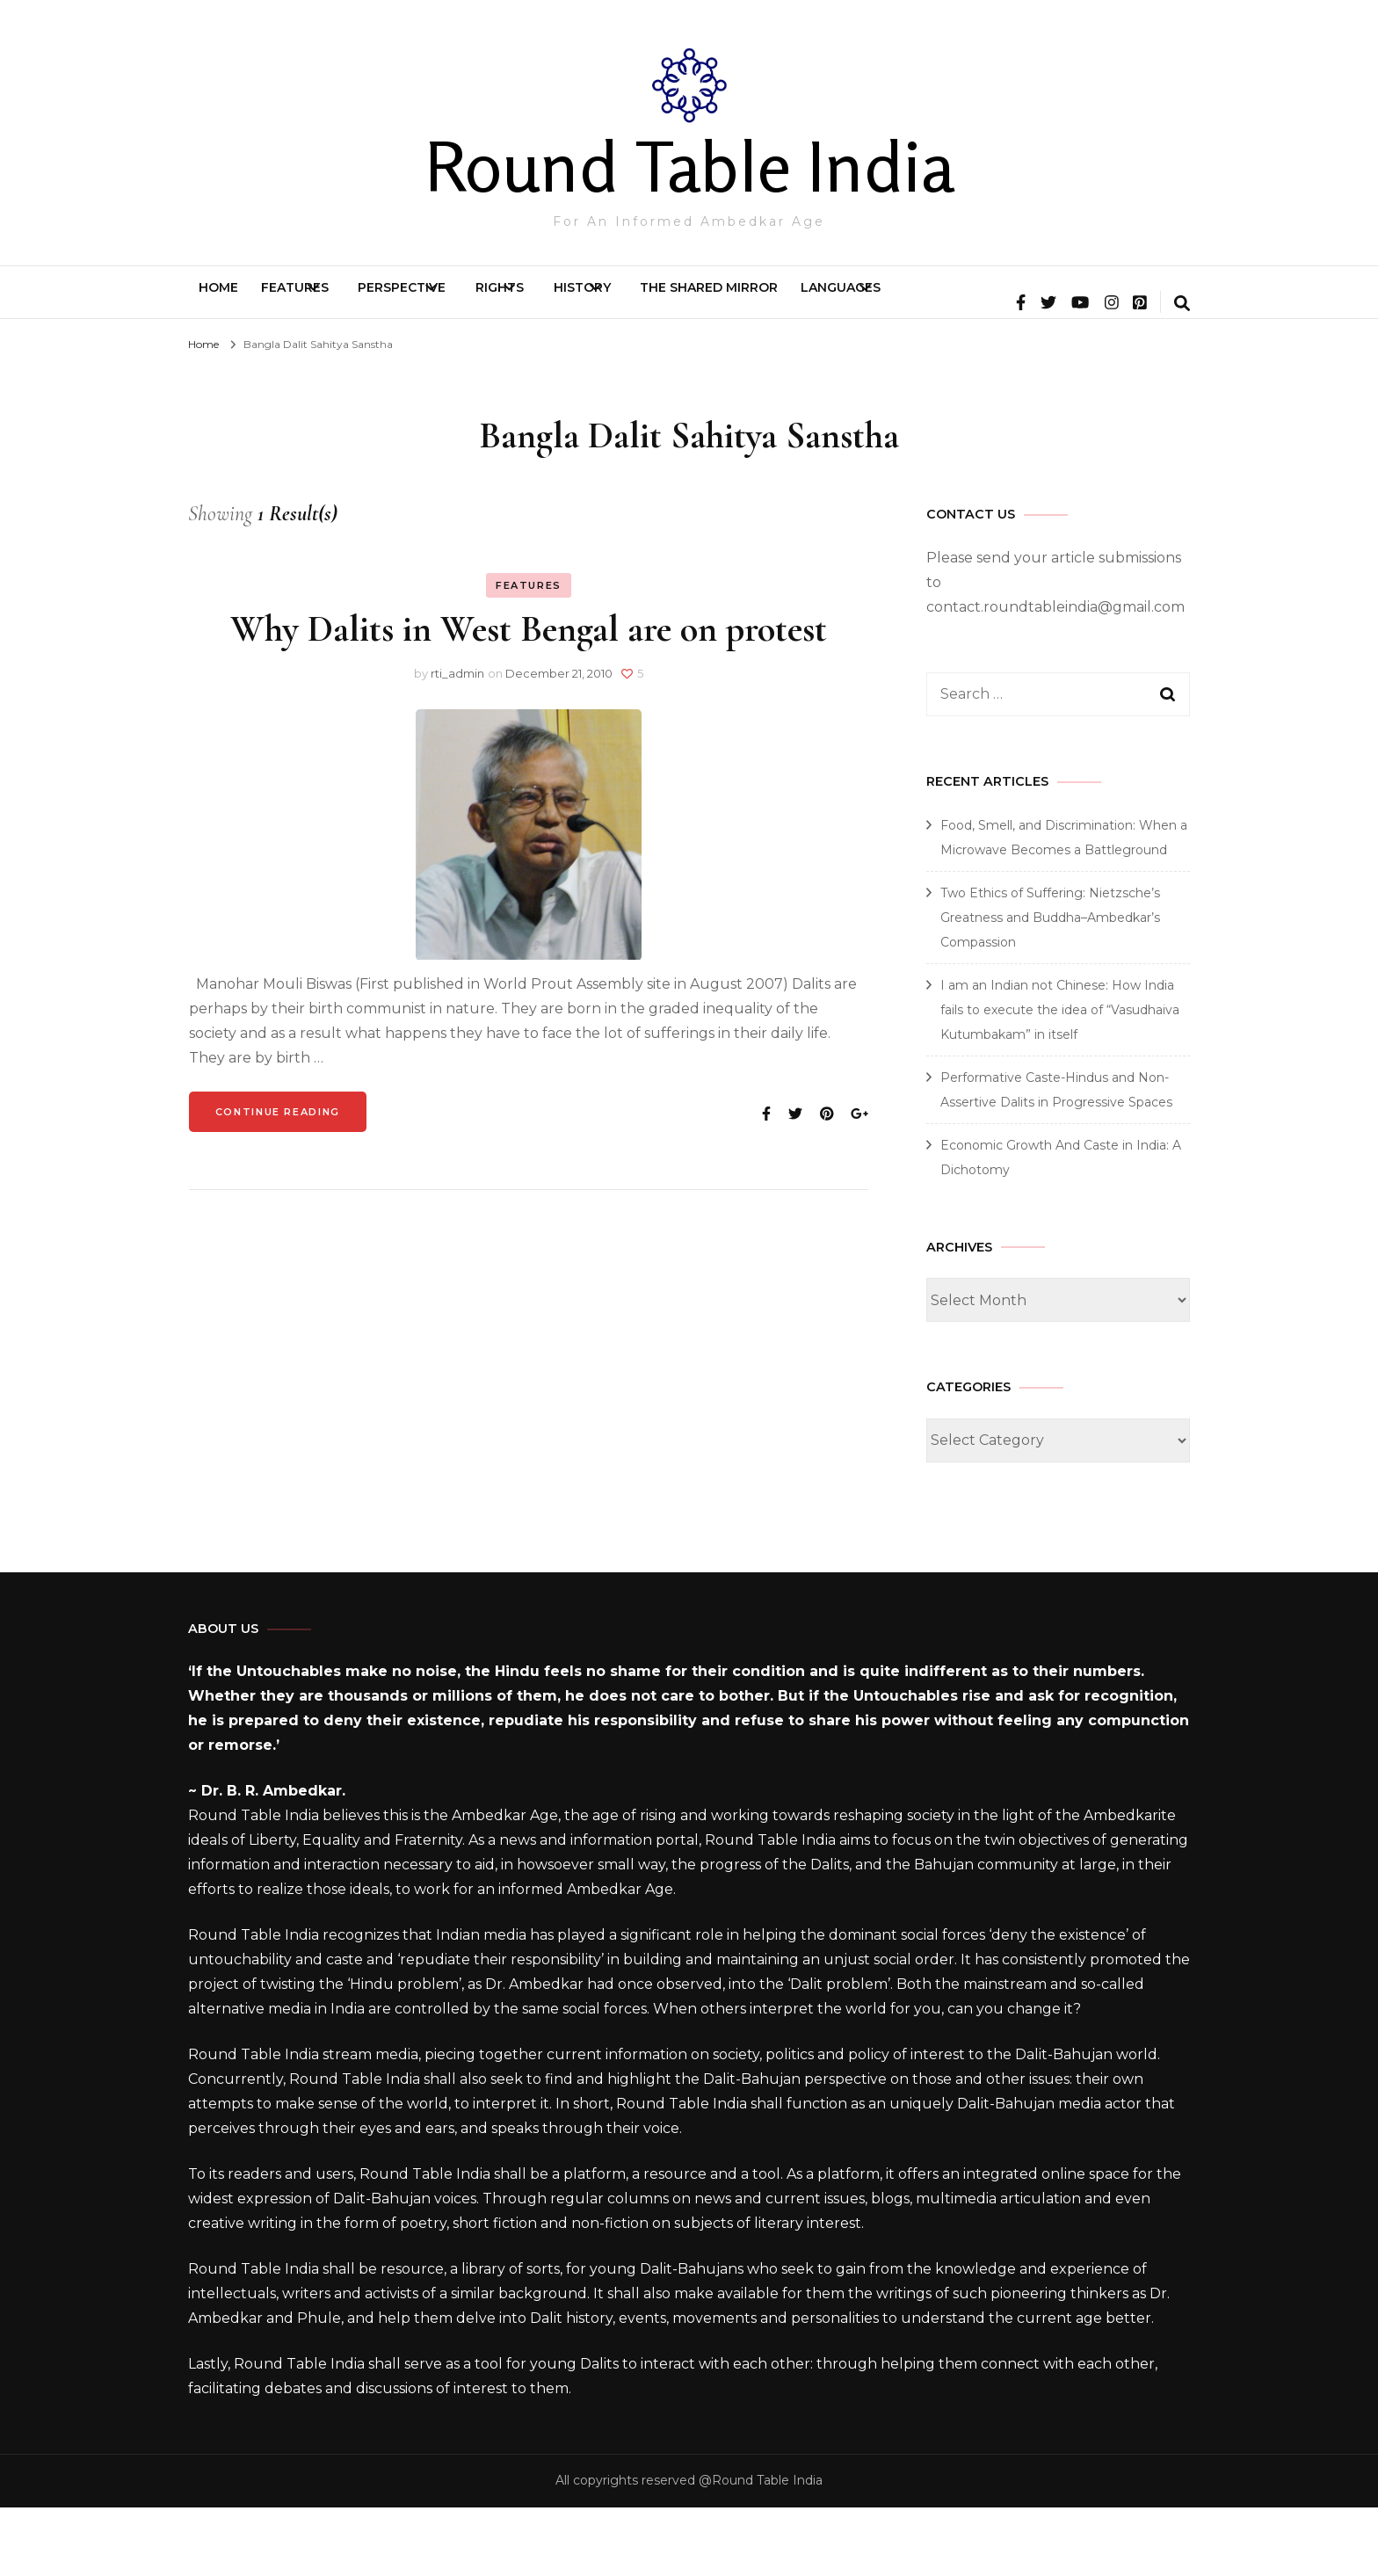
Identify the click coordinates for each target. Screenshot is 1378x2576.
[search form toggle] (1182, 373)
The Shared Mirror (922, 300)
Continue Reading (277, 1180)
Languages (1085, 300)
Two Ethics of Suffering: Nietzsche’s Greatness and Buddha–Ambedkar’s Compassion (1050, 986)
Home (234, 300)
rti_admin (457, 742)
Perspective (490, 300)
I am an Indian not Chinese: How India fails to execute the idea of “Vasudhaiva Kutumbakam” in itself (1059, 1078)
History (753, 300)
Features (341, 300)
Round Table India (689, 166)
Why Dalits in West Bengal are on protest (528, 697)
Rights (630, 300)
